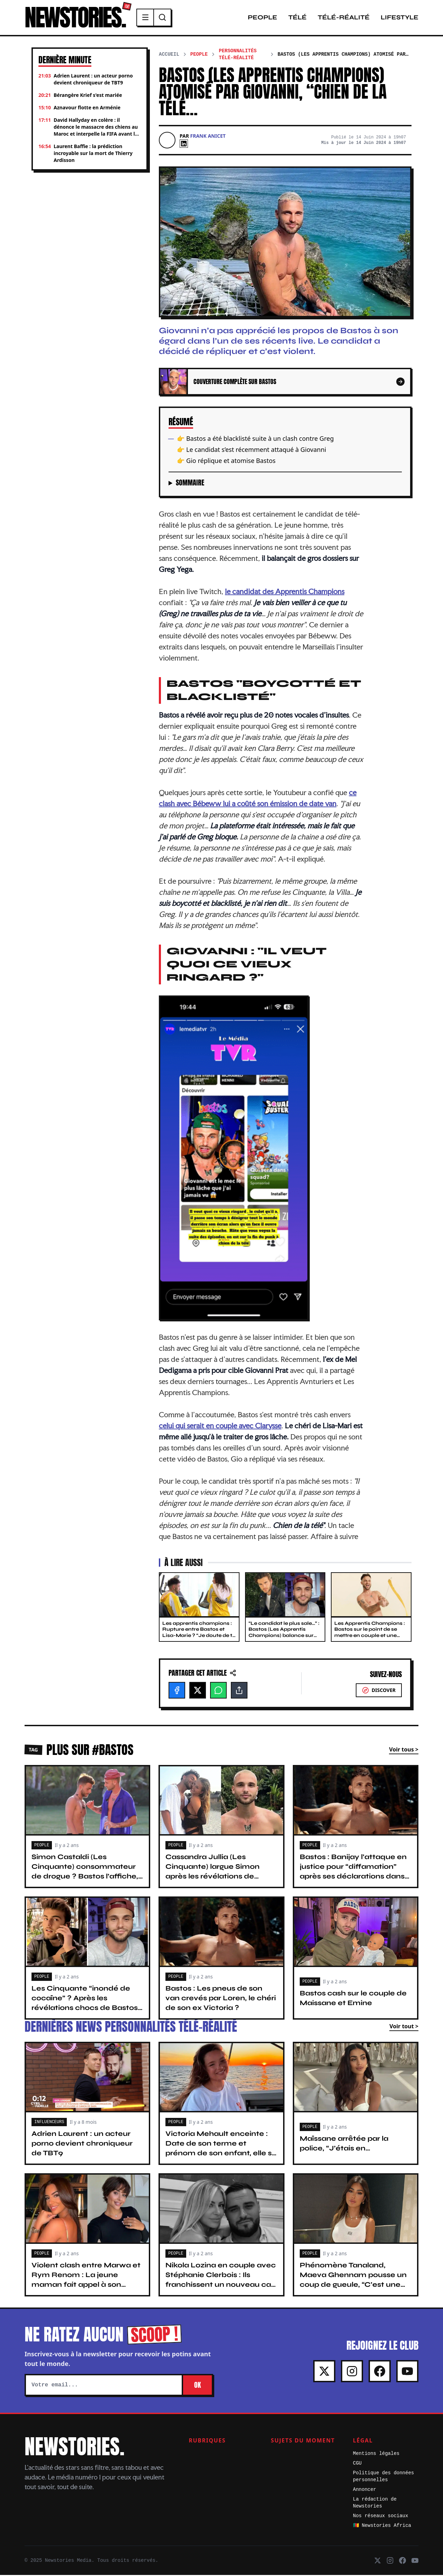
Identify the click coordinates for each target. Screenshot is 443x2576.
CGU (357, 2464)
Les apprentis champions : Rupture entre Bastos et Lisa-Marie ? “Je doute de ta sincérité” (199, 1633)
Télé (297, 18)
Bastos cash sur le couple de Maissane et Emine (353, 1999)
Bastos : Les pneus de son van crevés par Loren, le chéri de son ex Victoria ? (220, 1999)
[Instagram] (352, 2372)
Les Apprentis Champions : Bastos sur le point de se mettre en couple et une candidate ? (369, 1633)
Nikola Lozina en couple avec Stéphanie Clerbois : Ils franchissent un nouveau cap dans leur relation (220, 2281)
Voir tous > (403, 1750)
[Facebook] (177, 1691)
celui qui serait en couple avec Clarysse (220, 1426)
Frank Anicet (208, 137)
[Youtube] (407, 2372)
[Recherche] (166, 18)
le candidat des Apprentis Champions (284, 592)
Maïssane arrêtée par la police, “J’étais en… (344, 2144)
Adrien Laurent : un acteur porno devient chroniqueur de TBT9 (82, 2144)
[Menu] (149, 18)
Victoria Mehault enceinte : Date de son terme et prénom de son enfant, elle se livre (221, 2149)
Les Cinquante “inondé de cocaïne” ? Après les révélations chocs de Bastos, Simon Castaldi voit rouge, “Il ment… (85, 2008)
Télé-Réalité (344, 18)
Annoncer (364, 2490)
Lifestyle (399, 18)
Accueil (169, 55)
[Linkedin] (184, 144)
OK (197, 2386)
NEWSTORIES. (77, 18)
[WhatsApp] (218, 1691)
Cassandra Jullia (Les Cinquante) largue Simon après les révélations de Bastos (212, 1872)
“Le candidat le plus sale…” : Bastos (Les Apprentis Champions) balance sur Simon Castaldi (283, 1633)
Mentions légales (376, 2454)
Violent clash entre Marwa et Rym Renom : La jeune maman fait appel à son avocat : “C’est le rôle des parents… (86, 2285)
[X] (197, 1691)
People (262, 18)
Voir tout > (403, 2027)
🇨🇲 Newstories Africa (382, 2526)
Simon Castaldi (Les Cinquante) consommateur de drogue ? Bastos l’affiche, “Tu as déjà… (84, 1872)
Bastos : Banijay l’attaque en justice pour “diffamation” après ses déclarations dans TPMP (353, 1872)
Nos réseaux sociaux (380, 2517)
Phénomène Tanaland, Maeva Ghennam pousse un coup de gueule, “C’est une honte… (353, 2281)
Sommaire (190, 484)
